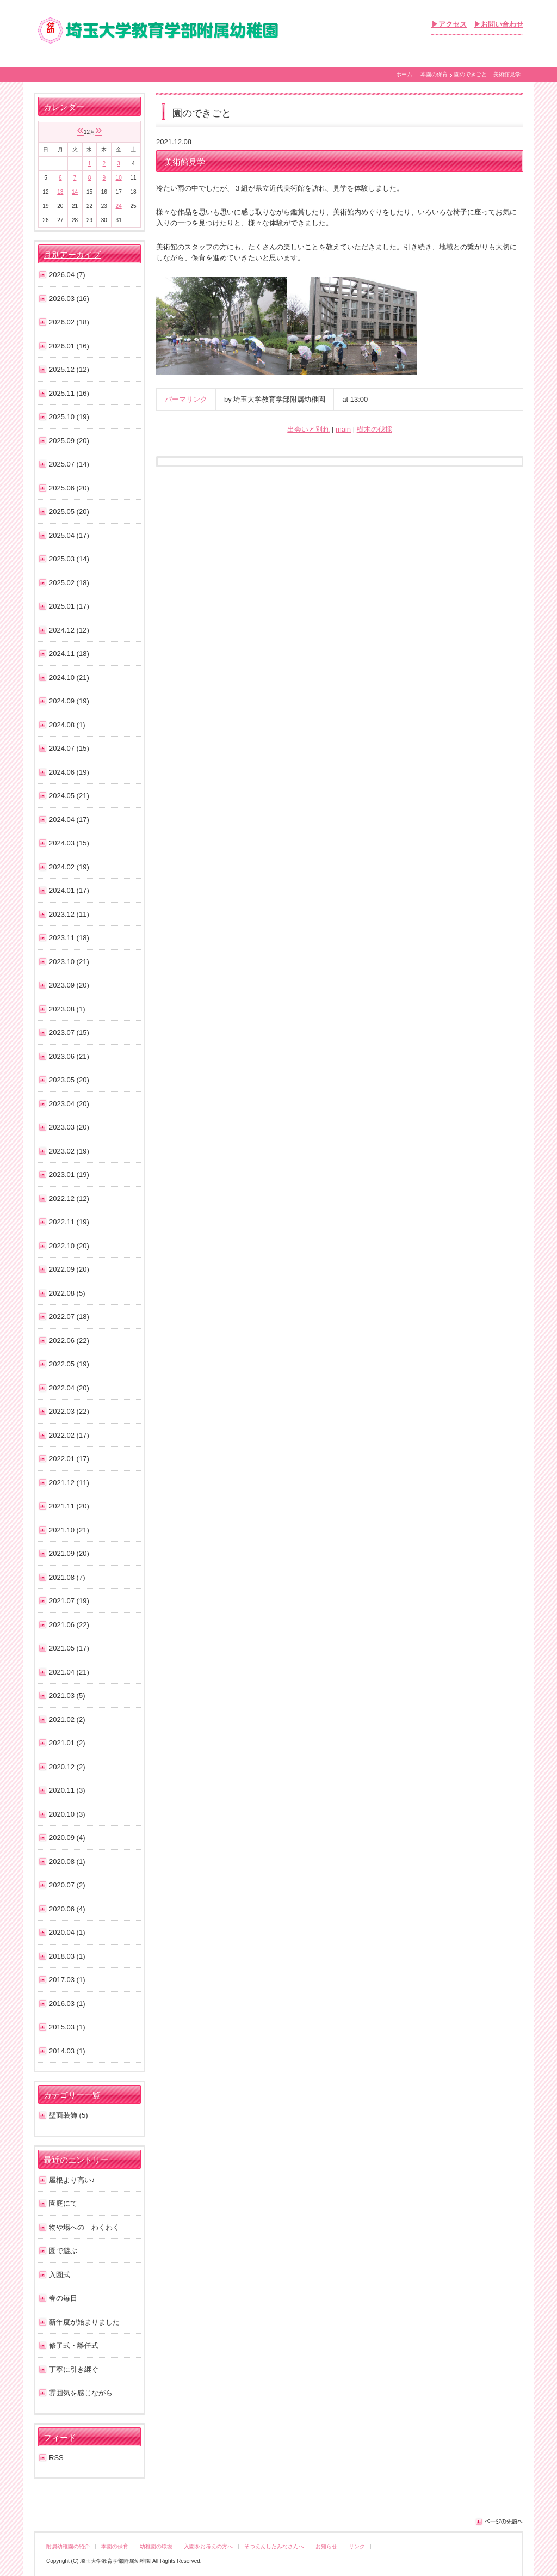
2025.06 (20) (69, 488)
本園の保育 (434, 74)
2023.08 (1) (67, 1009)
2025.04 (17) (69, 535)
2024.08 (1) (67, 725)
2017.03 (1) (67, 1980)
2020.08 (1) (67, 1861)
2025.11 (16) (69, 393)
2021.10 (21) (69, 1530)
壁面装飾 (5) (68, 2115)
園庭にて (63, 2203)
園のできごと (470, 74)
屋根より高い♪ (72, 2180)
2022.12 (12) (69, 1198)
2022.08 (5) (67, 1293)
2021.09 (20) (69, 1553)
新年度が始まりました (84, 2322)
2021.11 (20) (69, 1506)
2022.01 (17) (69, 1459)
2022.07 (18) (69, 1316)
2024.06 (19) (69, 772)
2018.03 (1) (67, 1956)
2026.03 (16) (69, 299)
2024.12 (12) (69, 630)
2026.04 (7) (67, 275)
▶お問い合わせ (498, 24)
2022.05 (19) (69, 1364)
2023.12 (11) (69, 914)
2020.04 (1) (67, 1932)
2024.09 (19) (69, 701)
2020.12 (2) (67, 1767)
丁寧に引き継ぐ (73, 2369)
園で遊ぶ (63, 2251)
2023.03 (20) (69, 1127)
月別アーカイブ (72, 254)
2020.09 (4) (67, 1837)
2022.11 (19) (69, 1222)
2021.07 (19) (69, 1601)
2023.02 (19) (69, 1151)
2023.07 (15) (69, 1032)
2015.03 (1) (67, 2027)
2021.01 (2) (67, 1743)
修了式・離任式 (73, 2345)
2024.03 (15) (69, 843)
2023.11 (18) (69, 938)
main (343, 429)
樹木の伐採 (374, 429)
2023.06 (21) (69, 1056)
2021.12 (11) (69, 1483)
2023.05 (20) (69, 1080)
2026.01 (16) (69, 346)
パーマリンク (186, 399)
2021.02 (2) (67, 1719)
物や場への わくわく (84, 2227)
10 (119, 178)
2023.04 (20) (69, 1104)
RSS (56, 2458)
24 (119, 206)
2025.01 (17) (69, 606)
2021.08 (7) (67, 1577)
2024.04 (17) (69, 819)
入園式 (59, 2275)
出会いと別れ (308, 429)
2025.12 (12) (69, 369)
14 (75, 192)
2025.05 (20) (69, 511)
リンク (357, 2546)
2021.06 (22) (69, 1625)
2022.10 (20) (69, 1246)
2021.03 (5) (67, 1695)
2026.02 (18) (69, 322)
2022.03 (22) (69, 1411)
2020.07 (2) (67, 1885)
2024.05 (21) (69, 796)
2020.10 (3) (67, 1814)
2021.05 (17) (69, 1648)
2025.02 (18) (69, 583)
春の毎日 (63, 2298)
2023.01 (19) (69, 1174)
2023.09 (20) (69, 985)
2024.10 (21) (69, 677)
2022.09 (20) (69, 1269)
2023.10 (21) (69, 962)
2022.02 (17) (69, 1435)
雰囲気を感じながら (81, 2393)
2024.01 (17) (69, 890)
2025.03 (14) (69, 559)
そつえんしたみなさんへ (274, 2546)
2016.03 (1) (67, 2004)
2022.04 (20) (69, 1388)
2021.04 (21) (69, 1672)
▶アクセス (449, 24)
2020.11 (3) (67, 1790)
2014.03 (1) (67, 2051)
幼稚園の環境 (156, 2546)
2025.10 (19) (69, 417)
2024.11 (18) (69, 653)
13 (60, 192)
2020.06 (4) (67, 1909)
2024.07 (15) (69, 748)
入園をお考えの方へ (208, 2546)
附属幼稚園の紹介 (68, 2546)
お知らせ (326, 2546)
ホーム (404, 74)
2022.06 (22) (69, 1340)
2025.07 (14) (69, 464)
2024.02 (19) (69, 867)
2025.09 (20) (69, 441)
